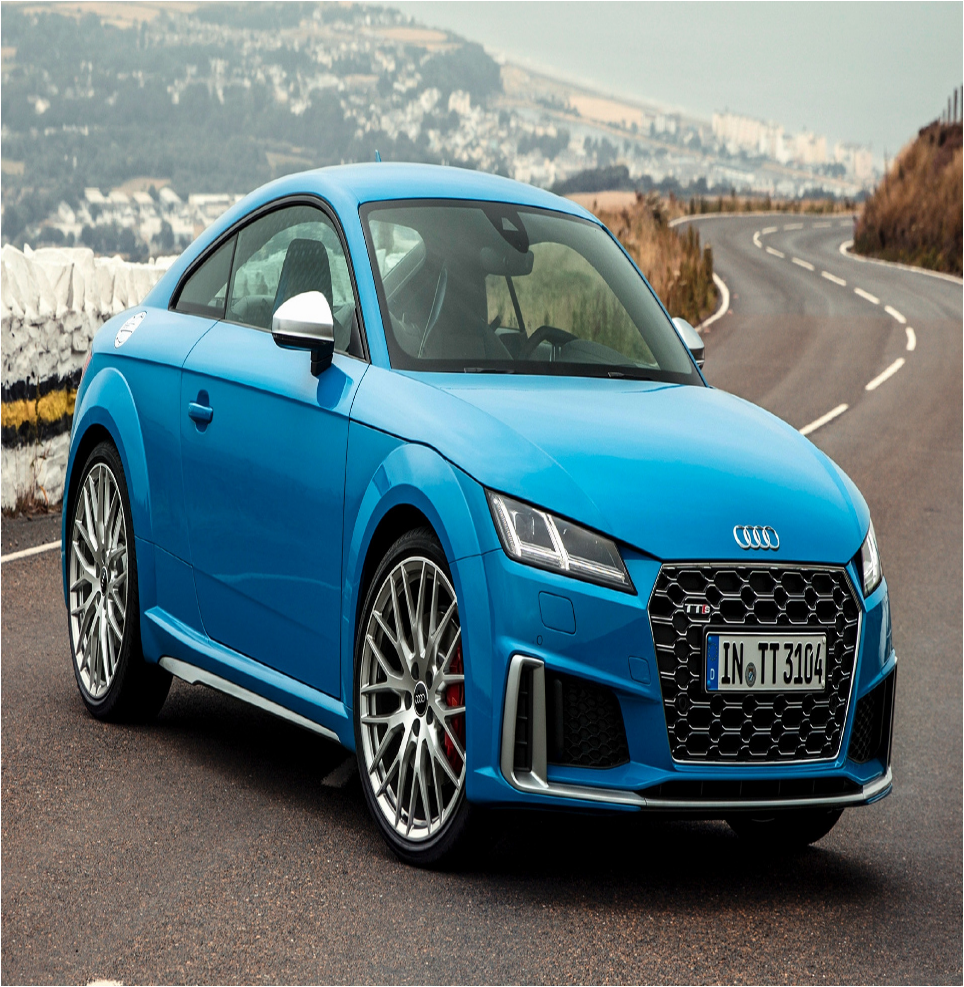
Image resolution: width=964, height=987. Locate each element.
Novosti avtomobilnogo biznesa (133, 896)
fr (153, 799)
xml (500, 969)
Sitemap (473, 969)
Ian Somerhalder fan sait (114, 851)
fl (81, 799)
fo (116, 799)
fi (48, 799)
